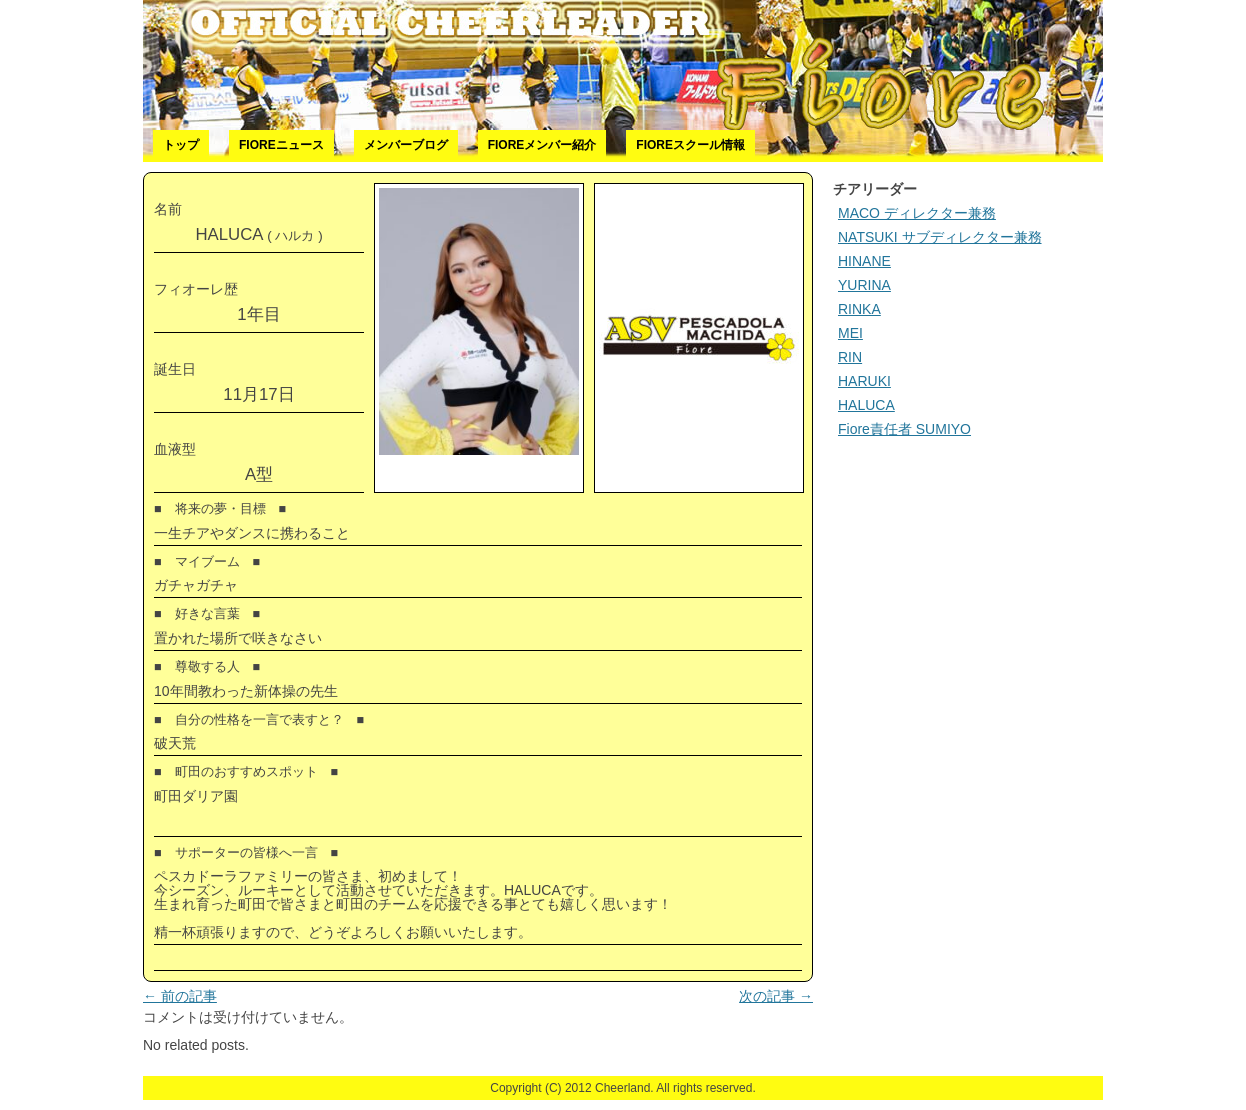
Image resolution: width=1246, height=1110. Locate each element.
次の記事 (776, 996)
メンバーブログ (406, 145)
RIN (850, 357)
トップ (181, 145)
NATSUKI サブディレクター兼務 (940, 237)
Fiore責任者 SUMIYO (904, 429)
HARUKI (864, 381)
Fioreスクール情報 (690, 145)
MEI (850, 333)
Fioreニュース (281, 145)
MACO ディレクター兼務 (917, 213)
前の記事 (180, 996)
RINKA (859, 309)
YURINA (864, 285)
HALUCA (866, 405)
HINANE (864, 261)
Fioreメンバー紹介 (542, 145)
